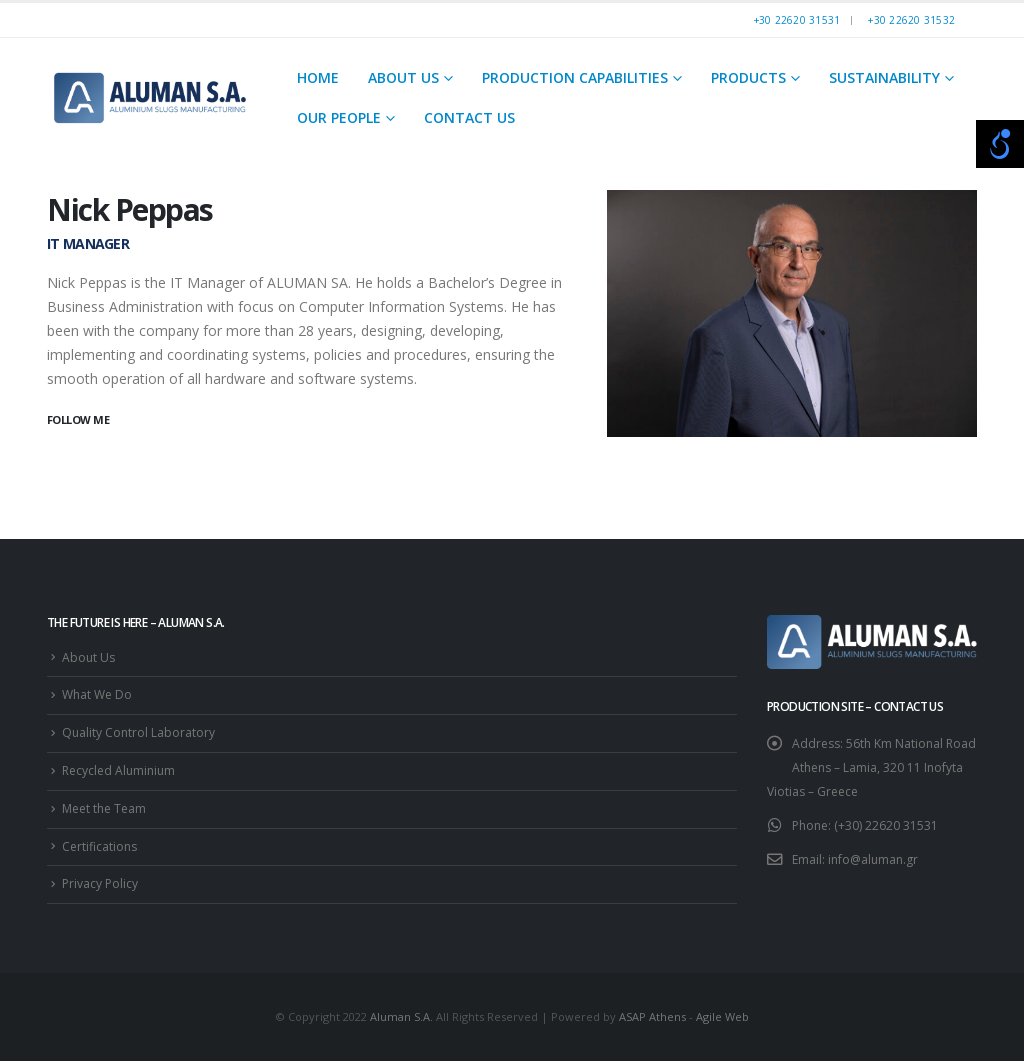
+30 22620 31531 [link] (797, 20)
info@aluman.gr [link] (873, 859)
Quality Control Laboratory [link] (138, 732)
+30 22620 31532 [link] (911, 20)
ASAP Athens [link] (652, 1016)
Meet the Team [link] (104, 808)
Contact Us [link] (469, 117)
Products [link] (748, 77)
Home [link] (318, 77)
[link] (150, 97)
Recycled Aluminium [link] (118, 770)
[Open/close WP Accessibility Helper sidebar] (1000, 144)
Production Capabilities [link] (575, 77)
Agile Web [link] (722, 1016)
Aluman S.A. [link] (401, 1016)
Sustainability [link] (884, 77)
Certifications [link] (99, 846)
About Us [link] (403, 77)
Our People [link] (339, 117)
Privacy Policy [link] (100, 883)
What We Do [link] (97, 694)
